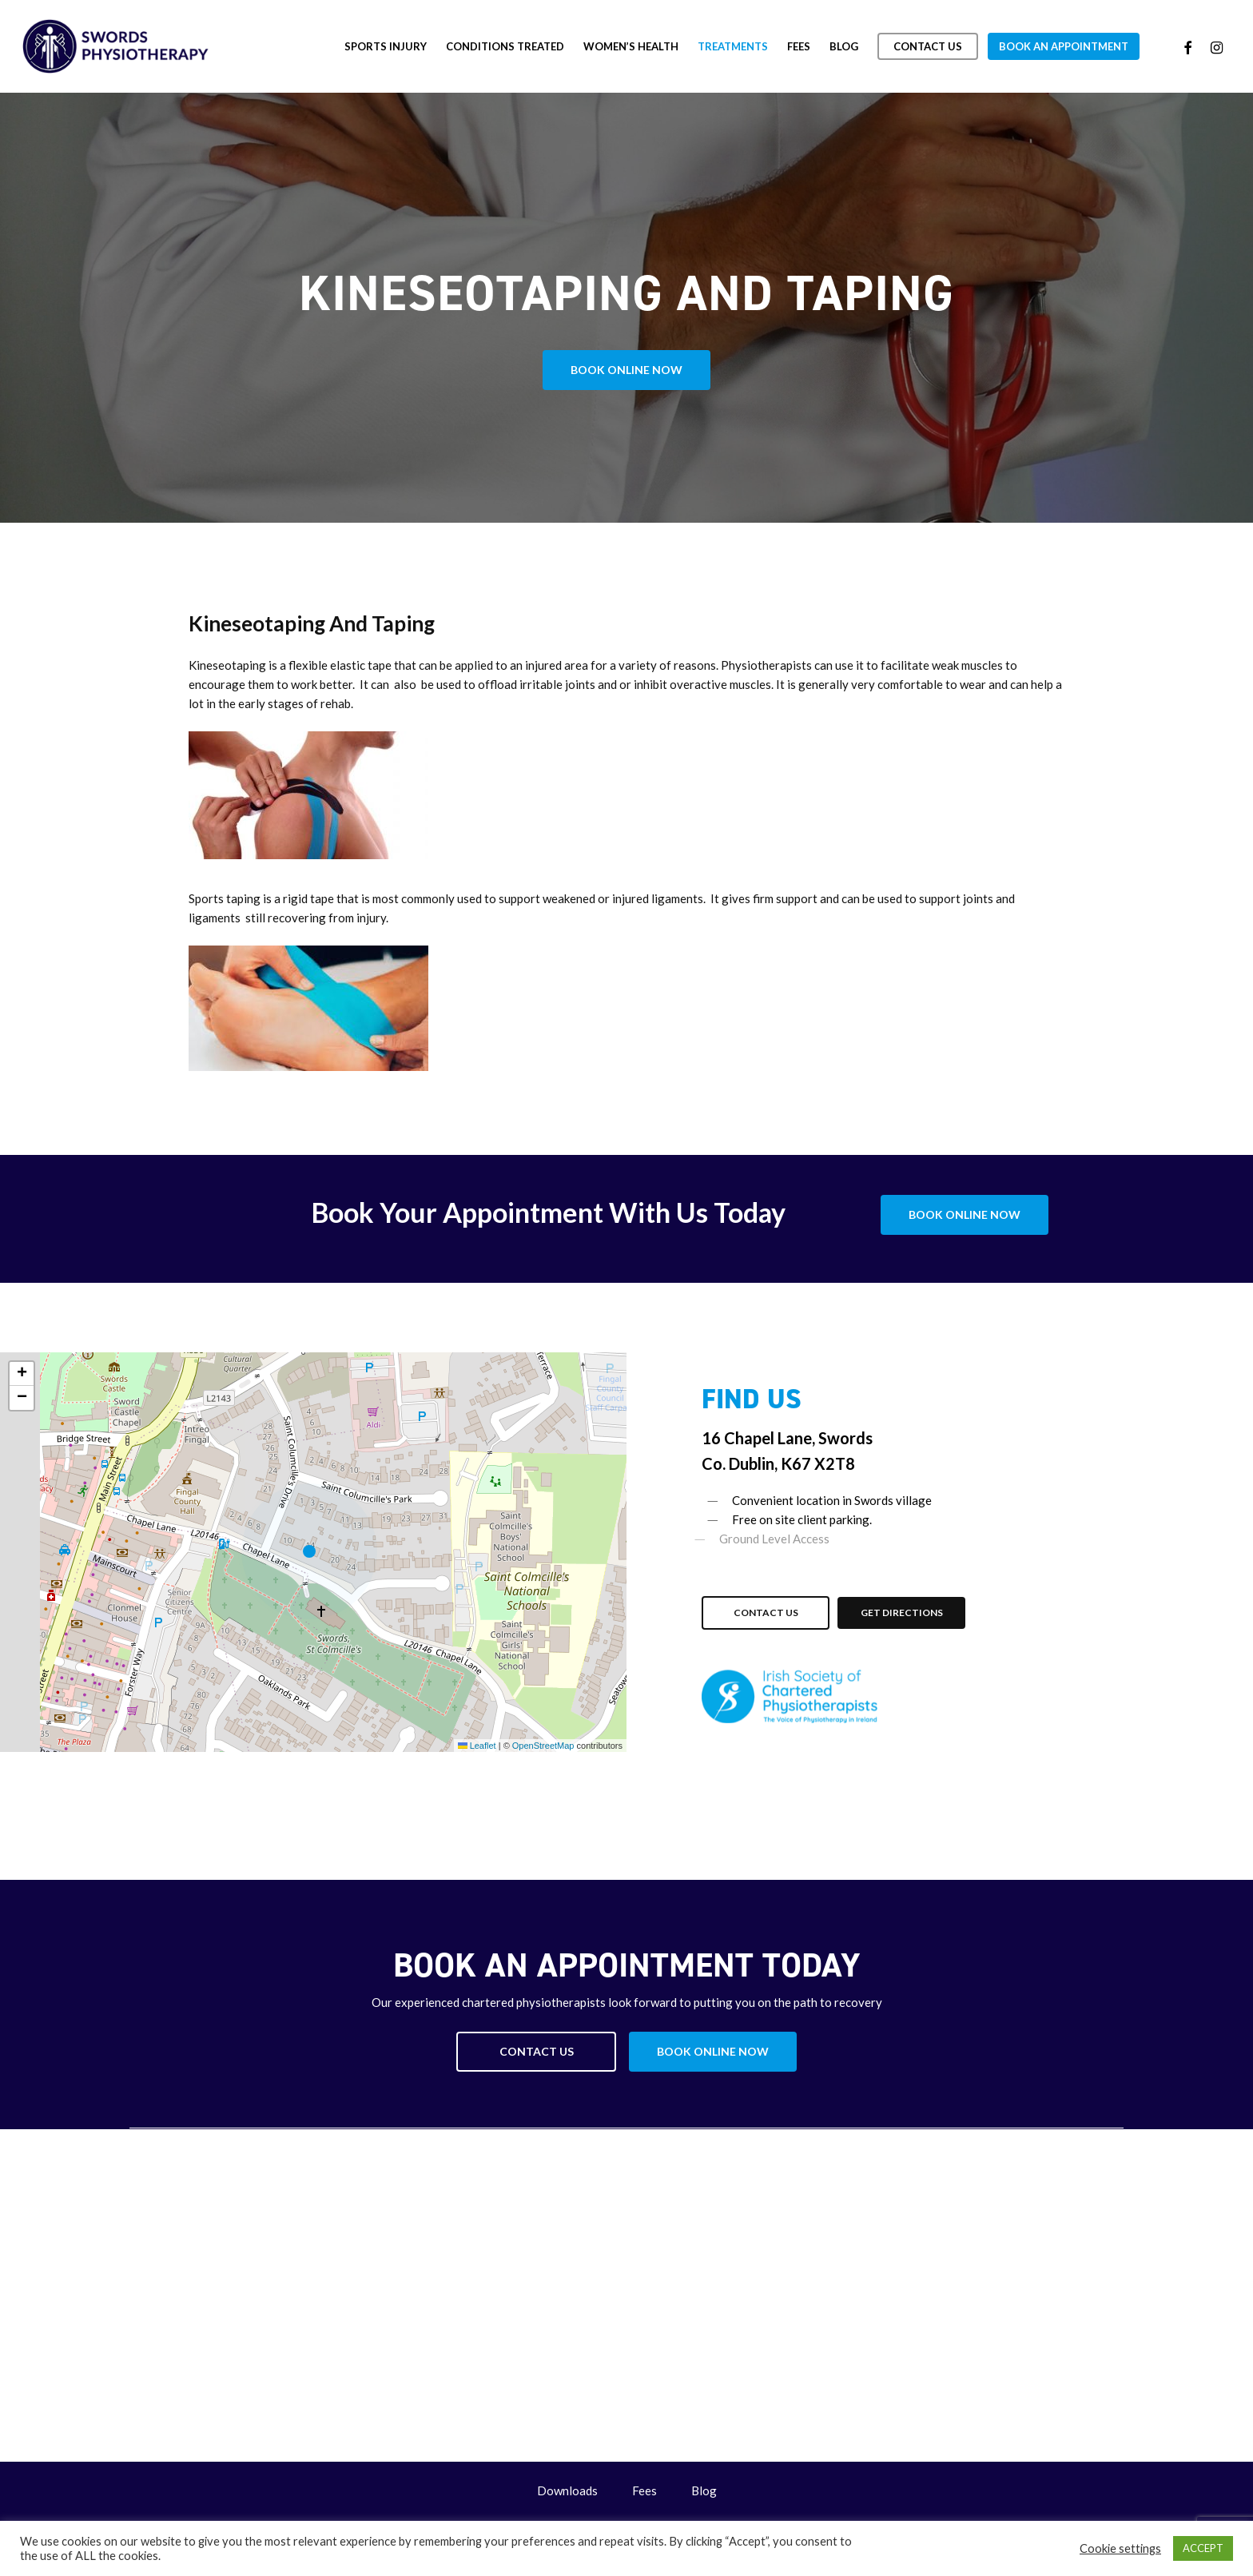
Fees (644, 2490)
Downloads (567, 2490)
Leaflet (477, 1745)
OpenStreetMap (543, 1745)
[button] (626, 370)
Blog (704, 2490)
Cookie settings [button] (1120, 2548)
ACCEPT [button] (1203, 2548)
